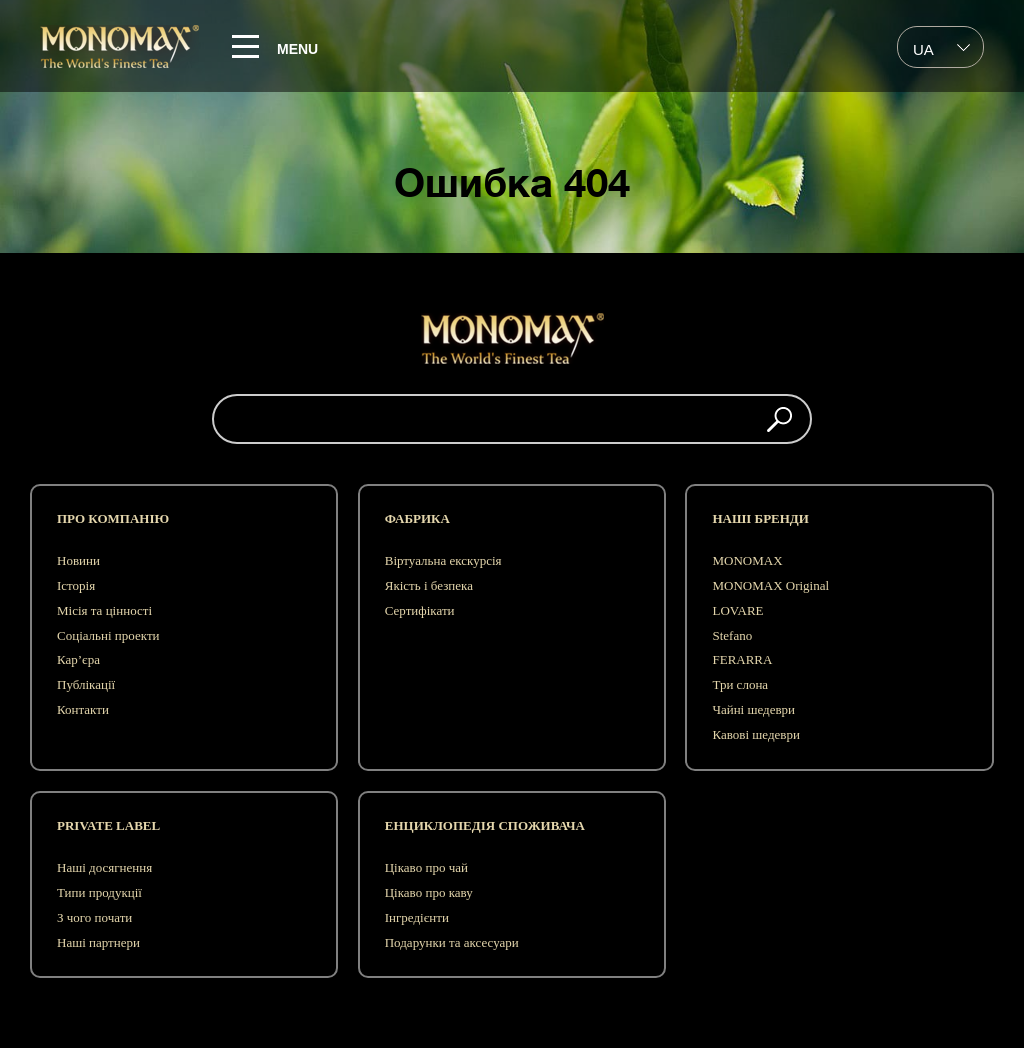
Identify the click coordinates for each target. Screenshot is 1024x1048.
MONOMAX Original (770, 585)
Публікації (86, 684)
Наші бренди (760, 518)
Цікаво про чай (426, 867)
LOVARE (737, 610)
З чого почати (94, 917)
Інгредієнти (417, 917)
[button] (779, 419)
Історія (76, 585)
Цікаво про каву (429, 892)
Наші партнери (98, 942)
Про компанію (113, 518)
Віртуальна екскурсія (443, 560)
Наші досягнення (104, 867)
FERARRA (742, 659)
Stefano (732, 635)
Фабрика (417, 518)
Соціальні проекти (108, 635)
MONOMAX (747, 560)
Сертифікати (420, 610)
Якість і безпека (429, 585)
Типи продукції (99, 892)
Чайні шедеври (753, 709)
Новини (78, 560)
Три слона (740, 684)
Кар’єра (78, 659)
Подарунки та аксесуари (452, 942)
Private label (108, 825)
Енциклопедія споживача (485, 825)
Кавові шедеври (755, 734)
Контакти (83, 709)
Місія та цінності (104, 610)
